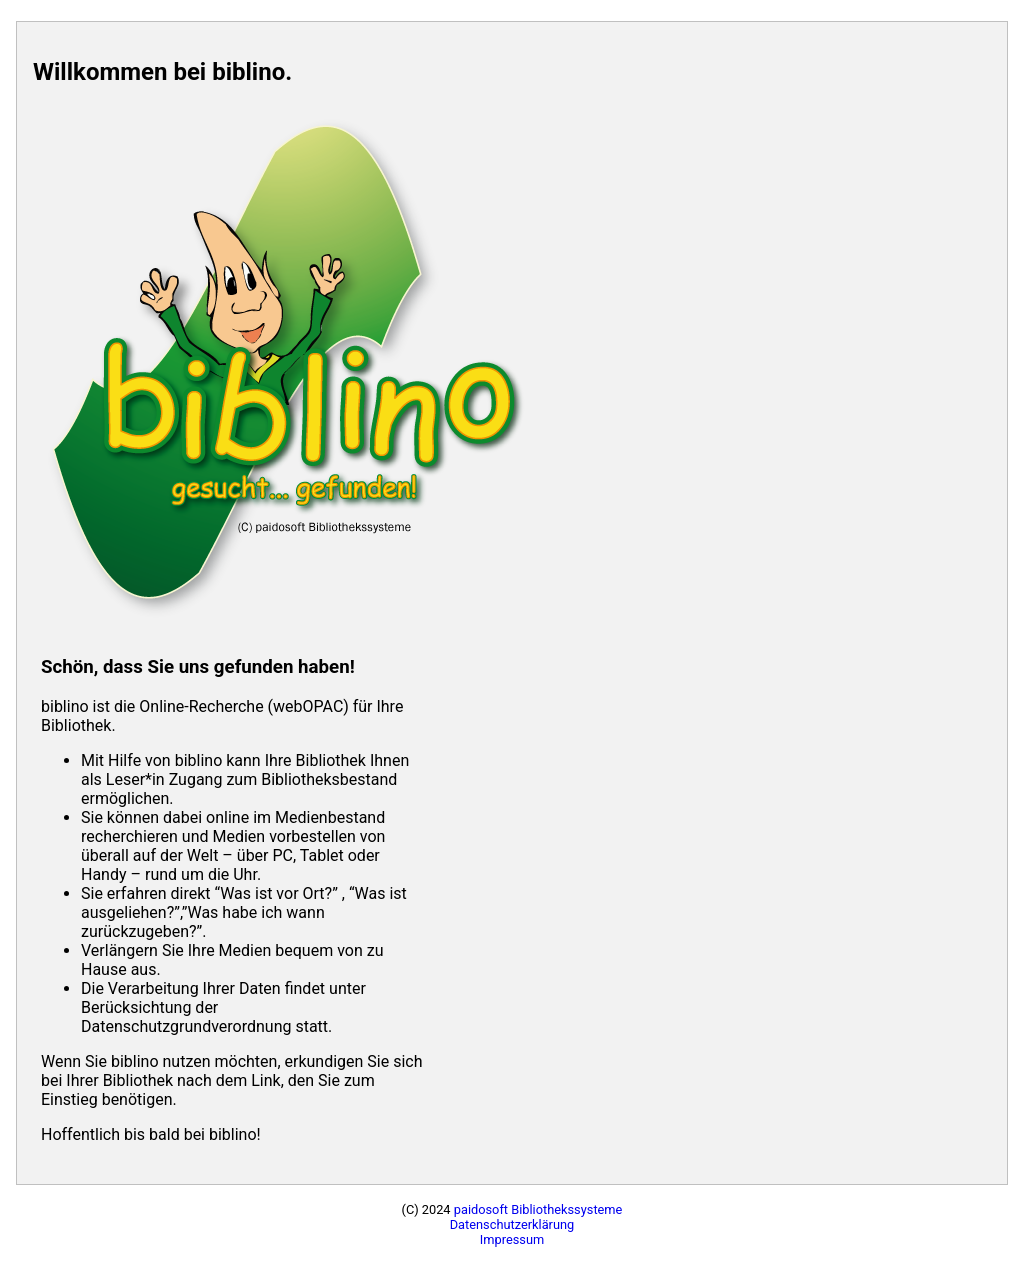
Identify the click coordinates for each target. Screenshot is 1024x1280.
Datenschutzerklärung (512, 1224)
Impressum (512, 1239)
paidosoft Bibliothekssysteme (538, 1209)
